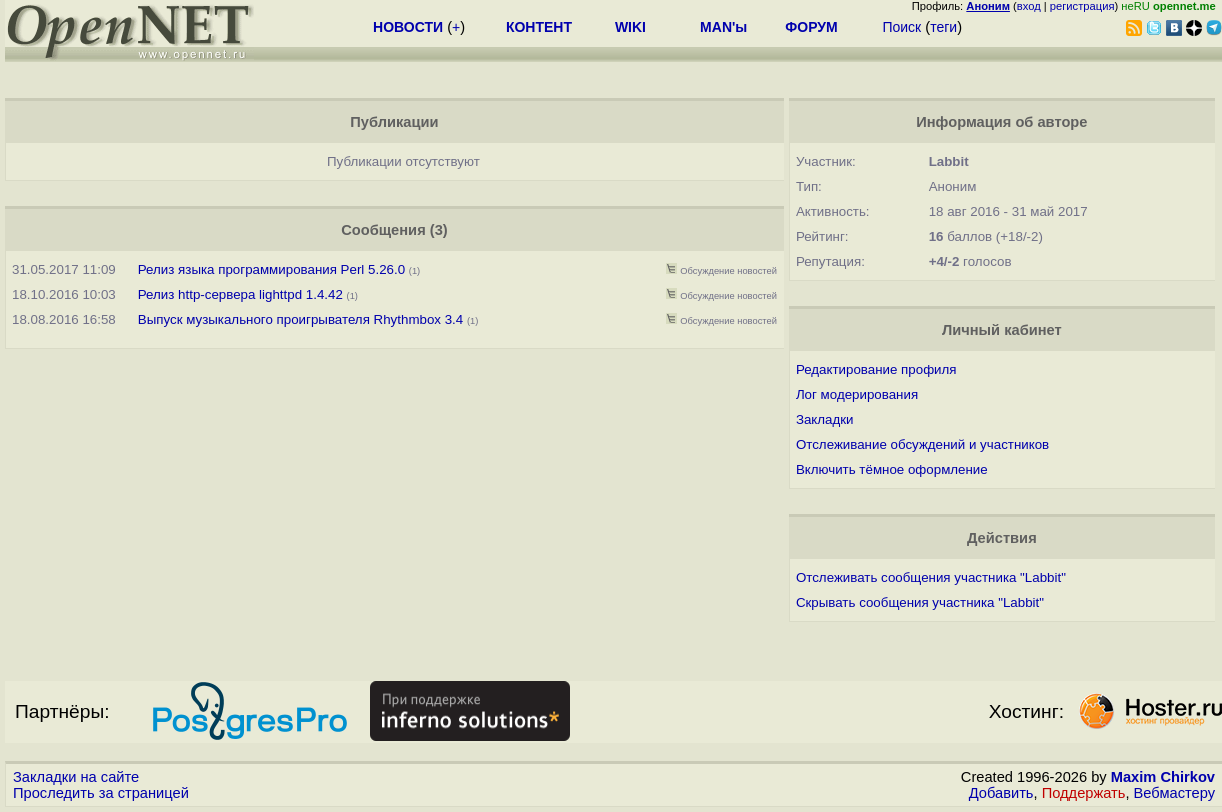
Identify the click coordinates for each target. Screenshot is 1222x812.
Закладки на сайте (76, 777)
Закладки (825, 419)
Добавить (1001, 793)
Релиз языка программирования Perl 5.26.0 (271, 269)
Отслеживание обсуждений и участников (922, 444)
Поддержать (1084, 793)
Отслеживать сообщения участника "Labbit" (931, 577)
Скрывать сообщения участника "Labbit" (920, 602)
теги (943, 27)
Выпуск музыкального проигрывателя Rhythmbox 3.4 (300, 319)
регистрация (1082, 6)
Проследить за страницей (101, 793)
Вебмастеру (1174, 793)
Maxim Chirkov (1163, 777)
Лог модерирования (857, 394)
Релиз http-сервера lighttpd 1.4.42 (240, 294)
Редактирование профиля (876, 369)
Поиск (901, 27)
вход (1029, 6)
